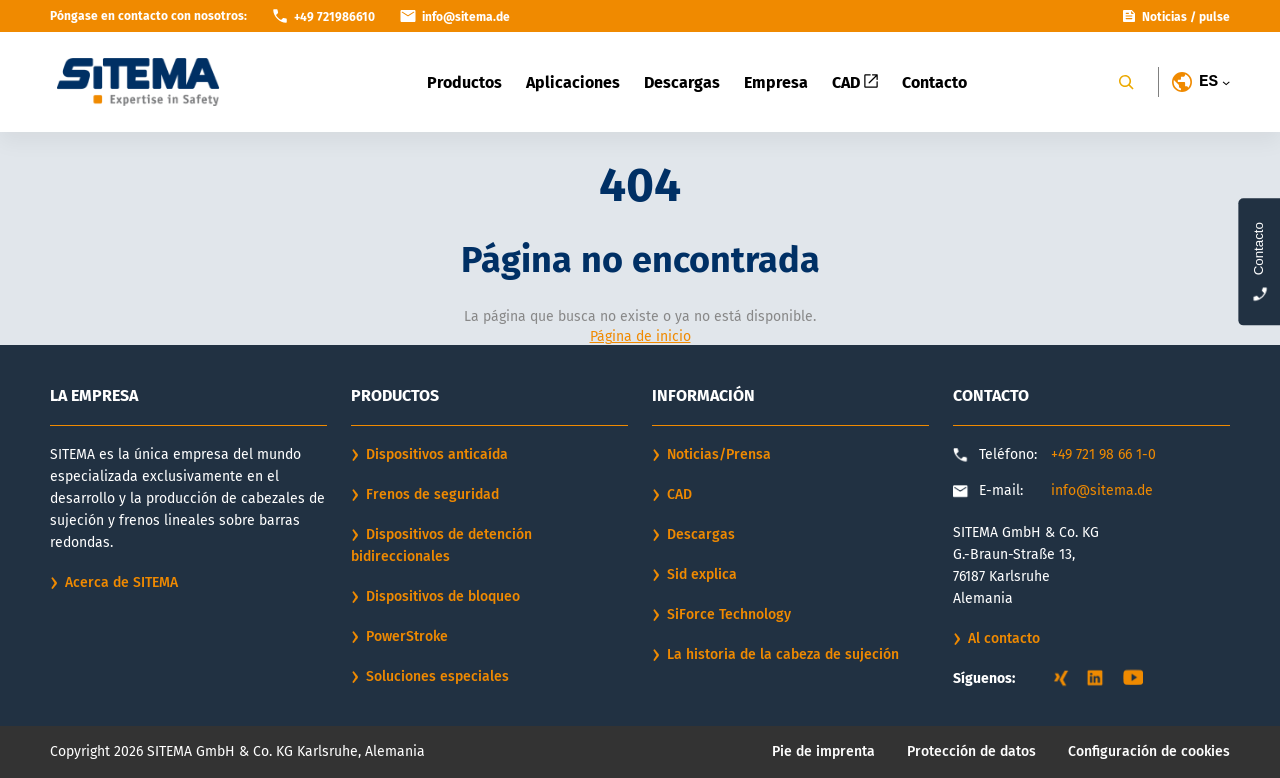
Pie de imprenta (823, 751)
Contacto (934, 82)
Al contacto (1004, 638)
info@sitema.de (1102, 490)
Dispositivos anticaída (437, 454)
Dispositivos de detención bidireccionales (441, 545)
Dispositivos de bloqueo (443, 596)
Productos (464, 82)
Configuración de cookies (1149, 751)
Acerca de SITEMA (121, 582)
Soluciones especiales (437, 676)
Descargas (682, 82)
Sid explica (702, 574)
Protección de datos (971, 751)
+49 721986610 (334, 17)
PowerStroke (407, 636)
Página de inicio (640, 336)
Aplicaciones (573, 82)
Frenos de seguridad (432, 494)
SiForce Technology (729, 614)
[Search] (1126, 82)
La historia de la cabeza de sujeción (783, 654)
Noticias (1164, 17)
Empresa (776, 82)
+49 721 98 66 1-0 (1103, 454)
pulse (1214, 17)
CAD (855, 82)
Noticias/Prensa (719, 454)
